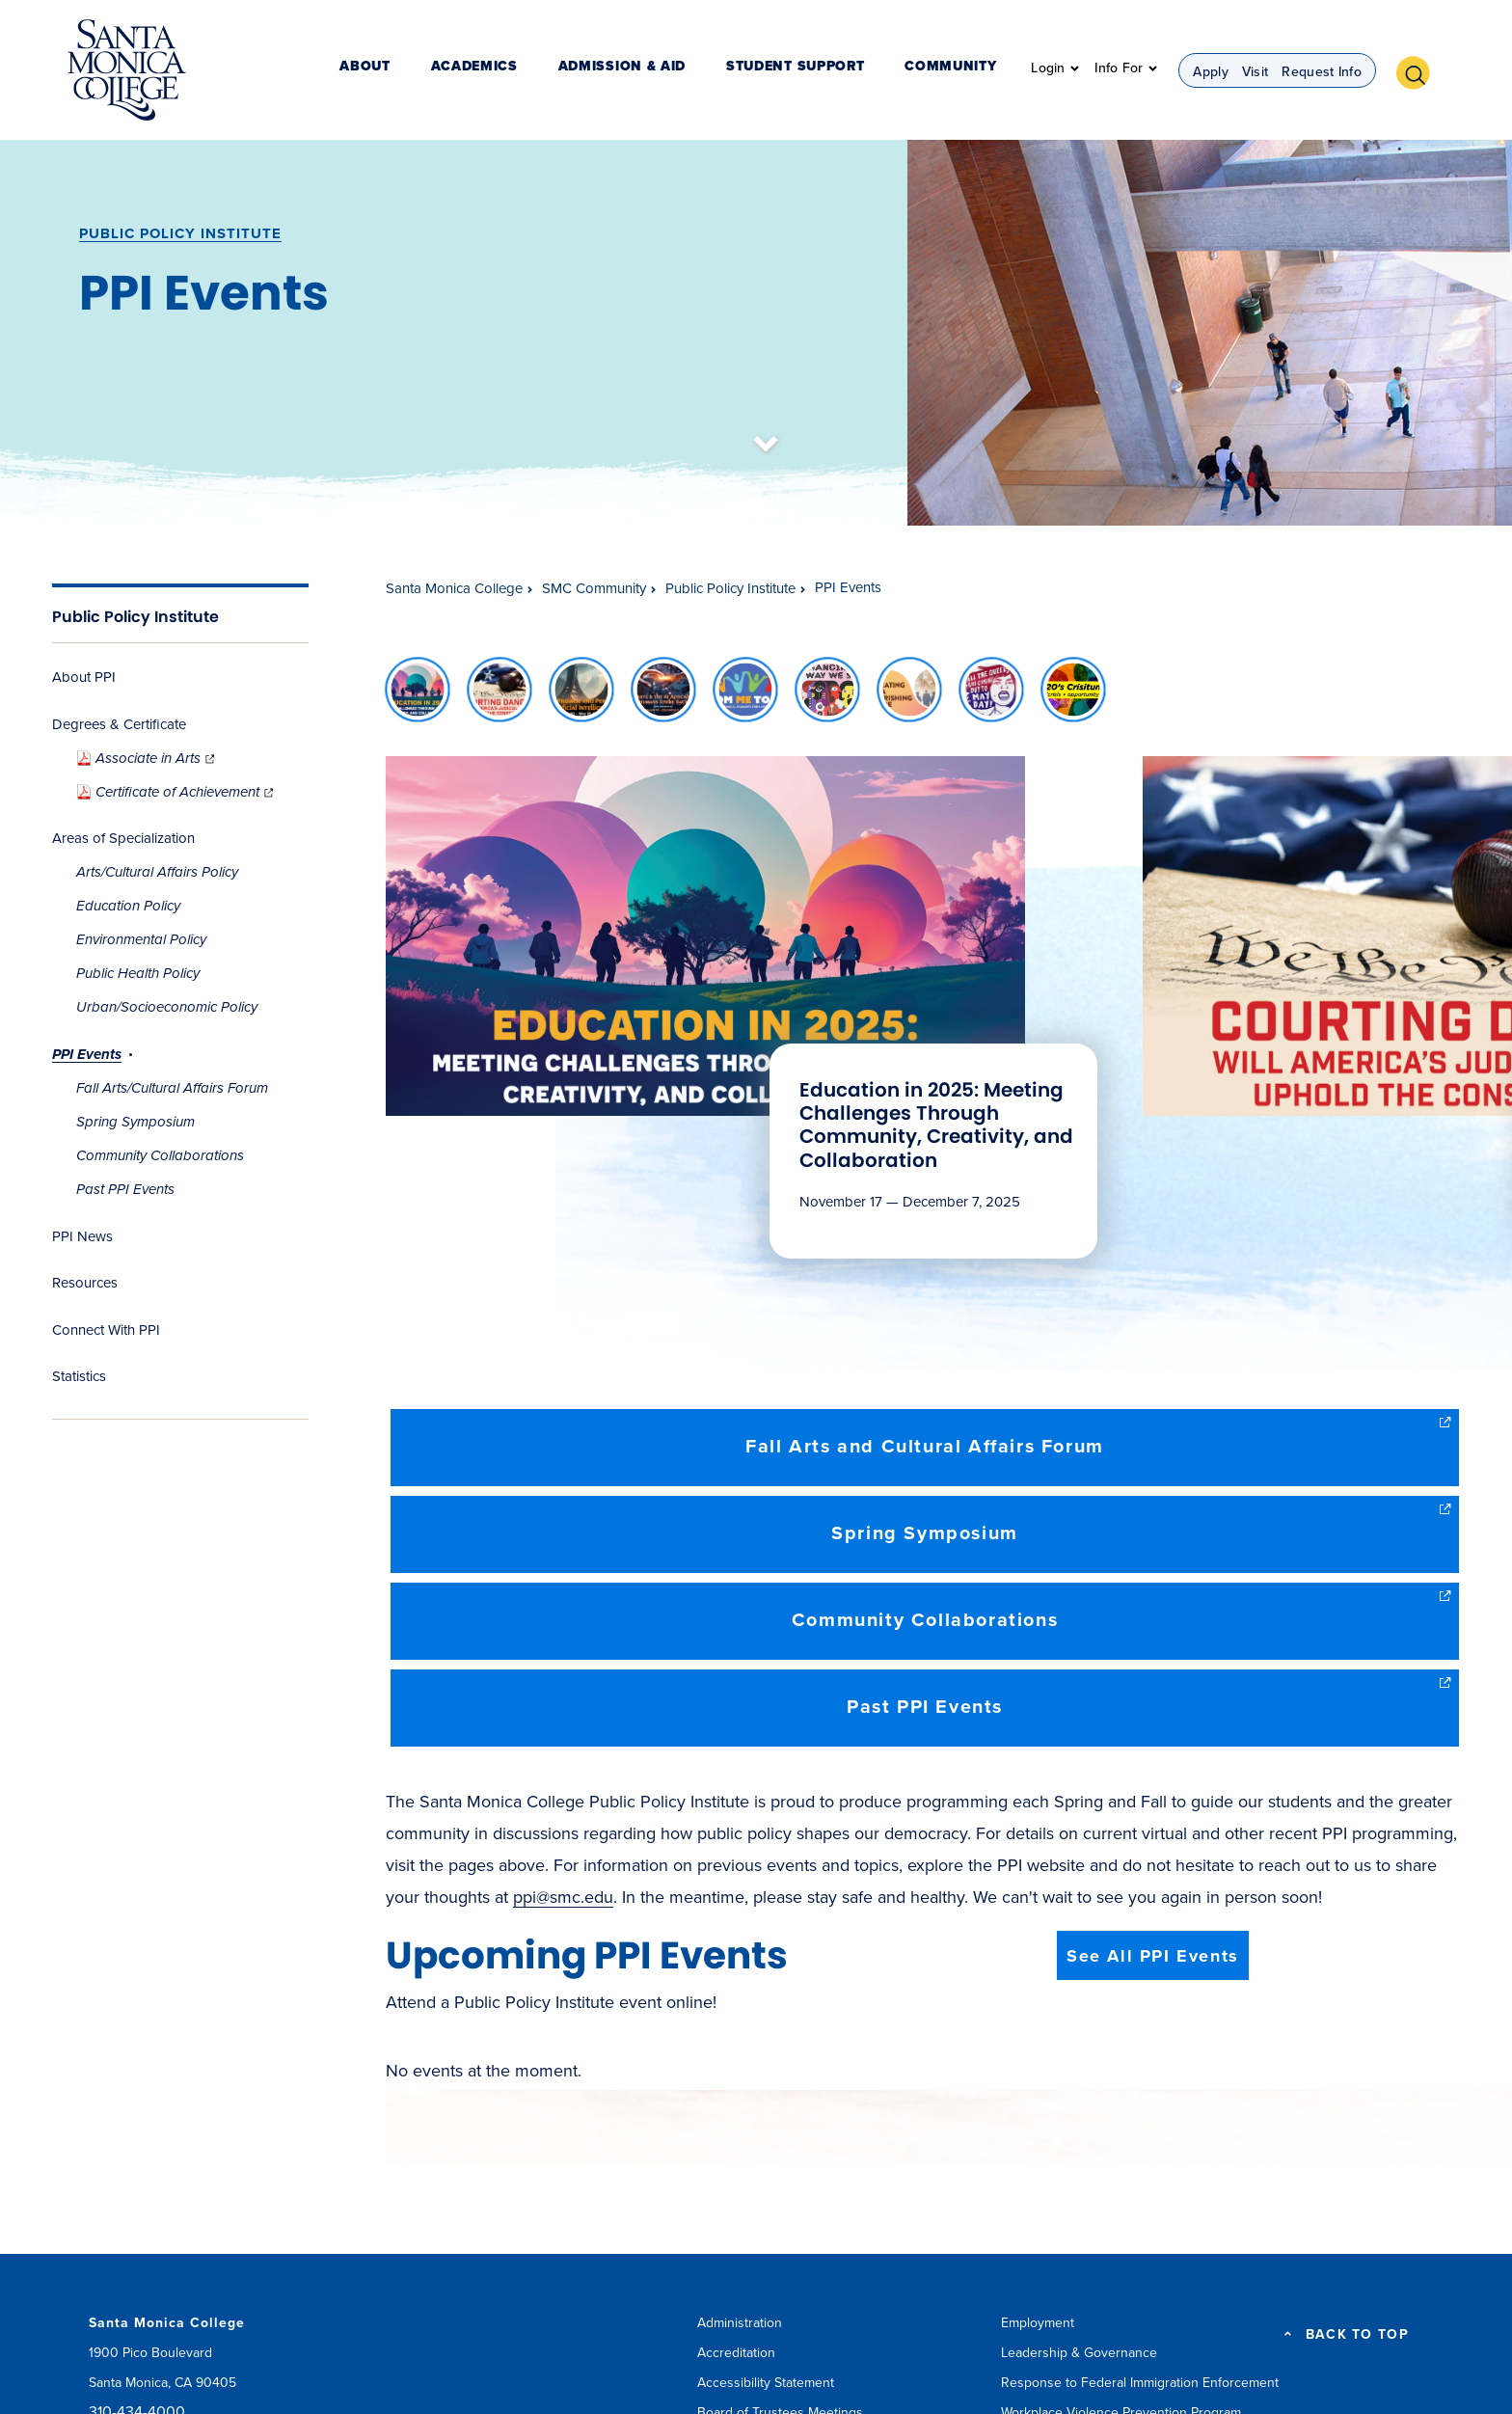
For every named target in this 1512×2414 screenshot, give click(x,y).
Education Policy (128, 905)
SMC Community (594, 588)
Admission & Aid (666, 72)
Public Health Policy (138, 973)
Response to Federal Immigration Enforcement (1140, 2382)
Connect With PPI (106, 1330)
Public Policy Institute (180, 233)
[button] (1420, 70)
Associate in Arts (147, 758)
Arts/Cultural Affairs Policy (157, 872)
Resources (85, 1282)
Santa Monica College (454, 588)
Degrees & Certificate (119, 724)
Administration (739, 2323)
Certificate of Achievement (176, 791)
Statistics (79, 1376)
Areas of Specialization (123, 838)
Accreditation (736, 2353)
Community (960, 72)
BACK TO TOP (1357, 2335)
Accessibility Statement (765, 2382)
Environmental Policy (141, 939)
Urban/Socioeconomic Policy (166, 1007)
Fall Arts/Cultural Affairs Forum (172, 1088)
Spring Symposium (135, 1121)
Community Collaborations (160, 1155)
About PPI (84, 677)
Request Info (1322, 73)
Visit (1255, 73)
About (443, 72)
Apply (1210, 73)
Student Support (821, 72)
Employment (1037, 2323)
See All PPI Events (1152, 1955)
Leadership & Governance (1079, 2353)
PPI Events (87, 1054)
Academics (535, 72)
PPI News (82, 1236)
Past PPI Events (125, 1189)
